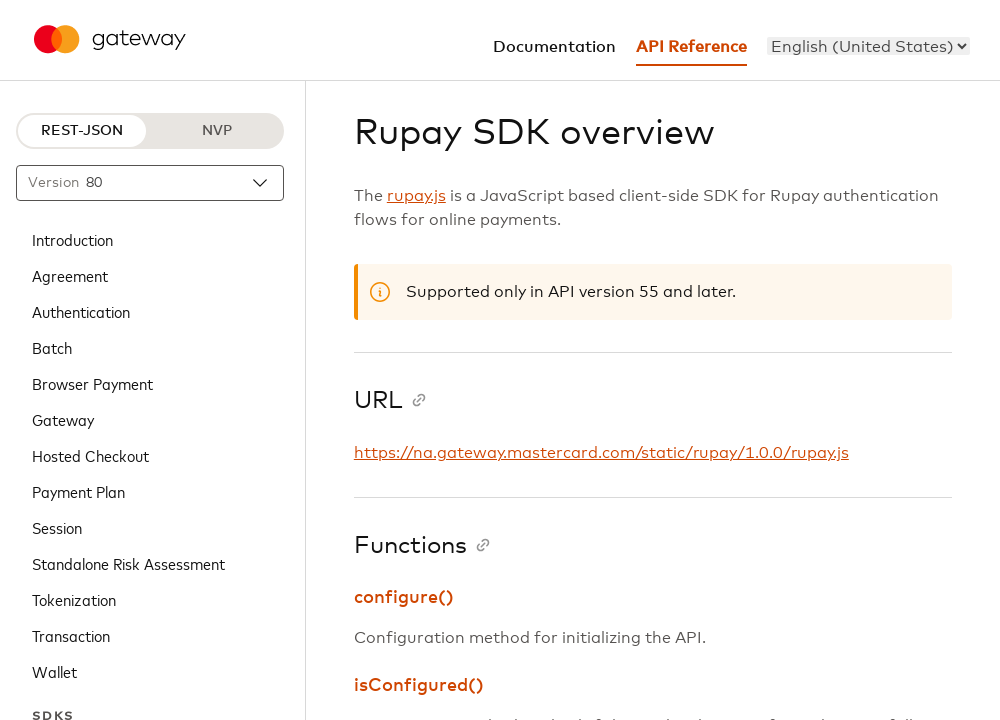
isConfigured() (419, 686)
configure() (404, 598)
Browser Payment (92, 383)
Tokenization (74, 599)
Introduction (72, 239)
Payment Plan (78, 491)
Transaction (71, 635)
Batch (52, 347)
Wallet (54, 671)
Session (57, 527)
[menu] (868, 46)
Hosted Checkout (90, 455)
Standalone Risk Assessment (128, 563)
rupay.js (416, 196)
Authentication (81, 311)
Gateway (63, 419)
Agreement (70, 275)
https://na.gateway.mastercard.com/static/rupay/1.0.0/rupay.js (601, 453)
